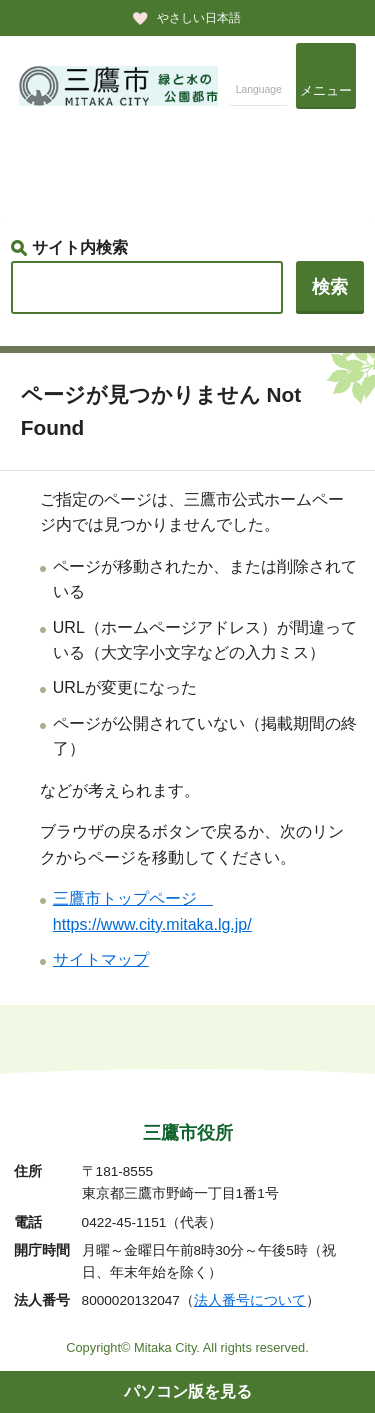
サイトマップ (101, 959)
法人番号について (250, 1300)
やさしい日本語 (199, 18)
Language (259, 89)
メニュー (326, 90)
